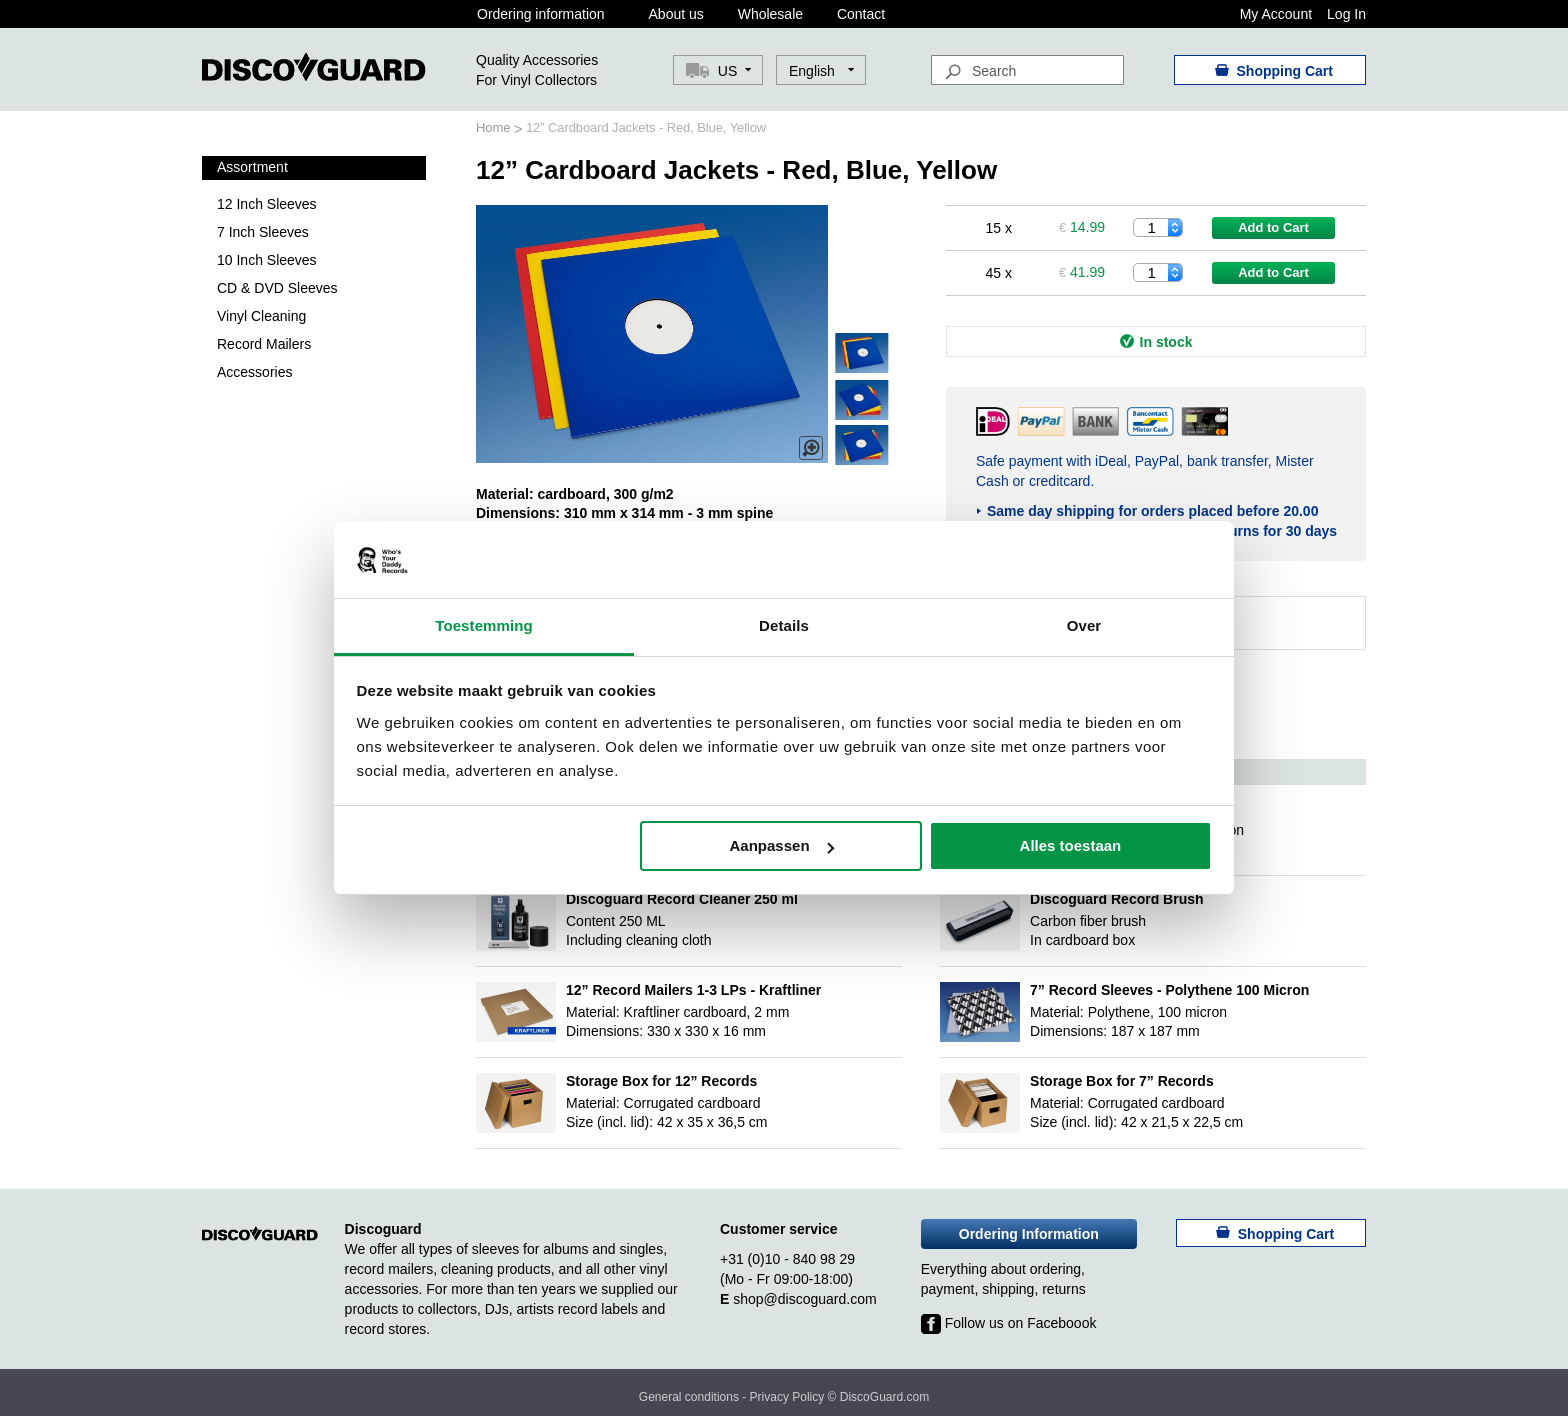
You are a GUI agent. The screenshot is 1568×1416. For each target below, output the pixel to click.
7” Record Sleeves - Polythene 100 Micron (1169, 990)
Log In (1346, 14)
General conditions (689, 1397)
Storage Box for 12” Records (661, 1081)
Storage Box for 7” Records (1122, 1081)
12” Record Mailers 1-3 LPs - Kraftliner (693, 990)
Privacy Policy (787, 1397)
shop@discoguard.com (804, 1299)
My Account (1276, 14)
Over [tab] (1084, 625)
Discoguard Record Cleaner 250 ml (682, 899)
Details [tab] (784, 625)
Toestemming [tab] (484, 625)
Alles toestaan (1071, 845)
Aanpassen (782, 845)
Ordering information (541, 14)
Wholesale (770, 14)
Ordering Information (1029, 1234)
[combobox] (1027, 70)
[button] (821, 71)
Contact (861, 14)
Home (495, 127)
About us (676, 14)
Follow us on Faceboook (1009, 1323)
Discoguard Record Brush (1116, 899)
